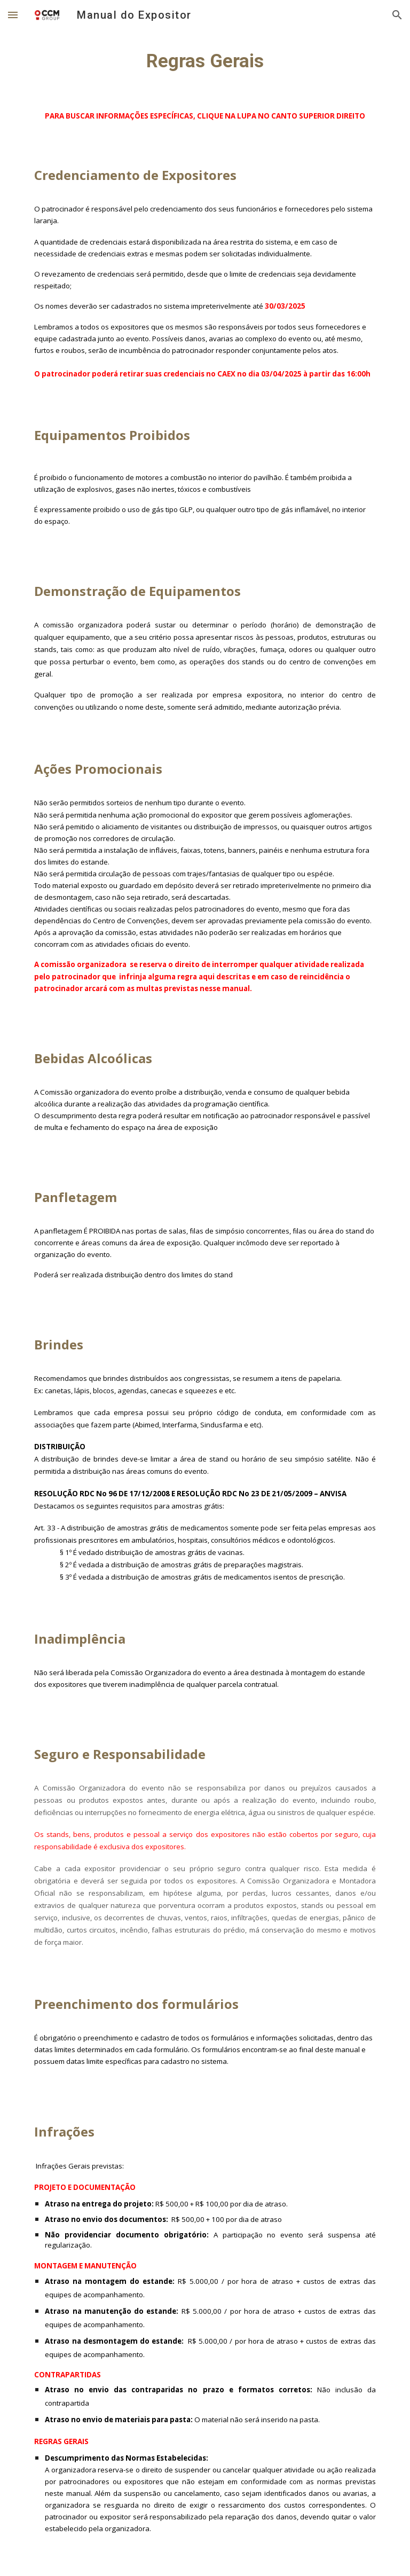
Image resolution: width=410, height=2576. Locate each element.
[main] (205, 61)
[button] (13, 14)
